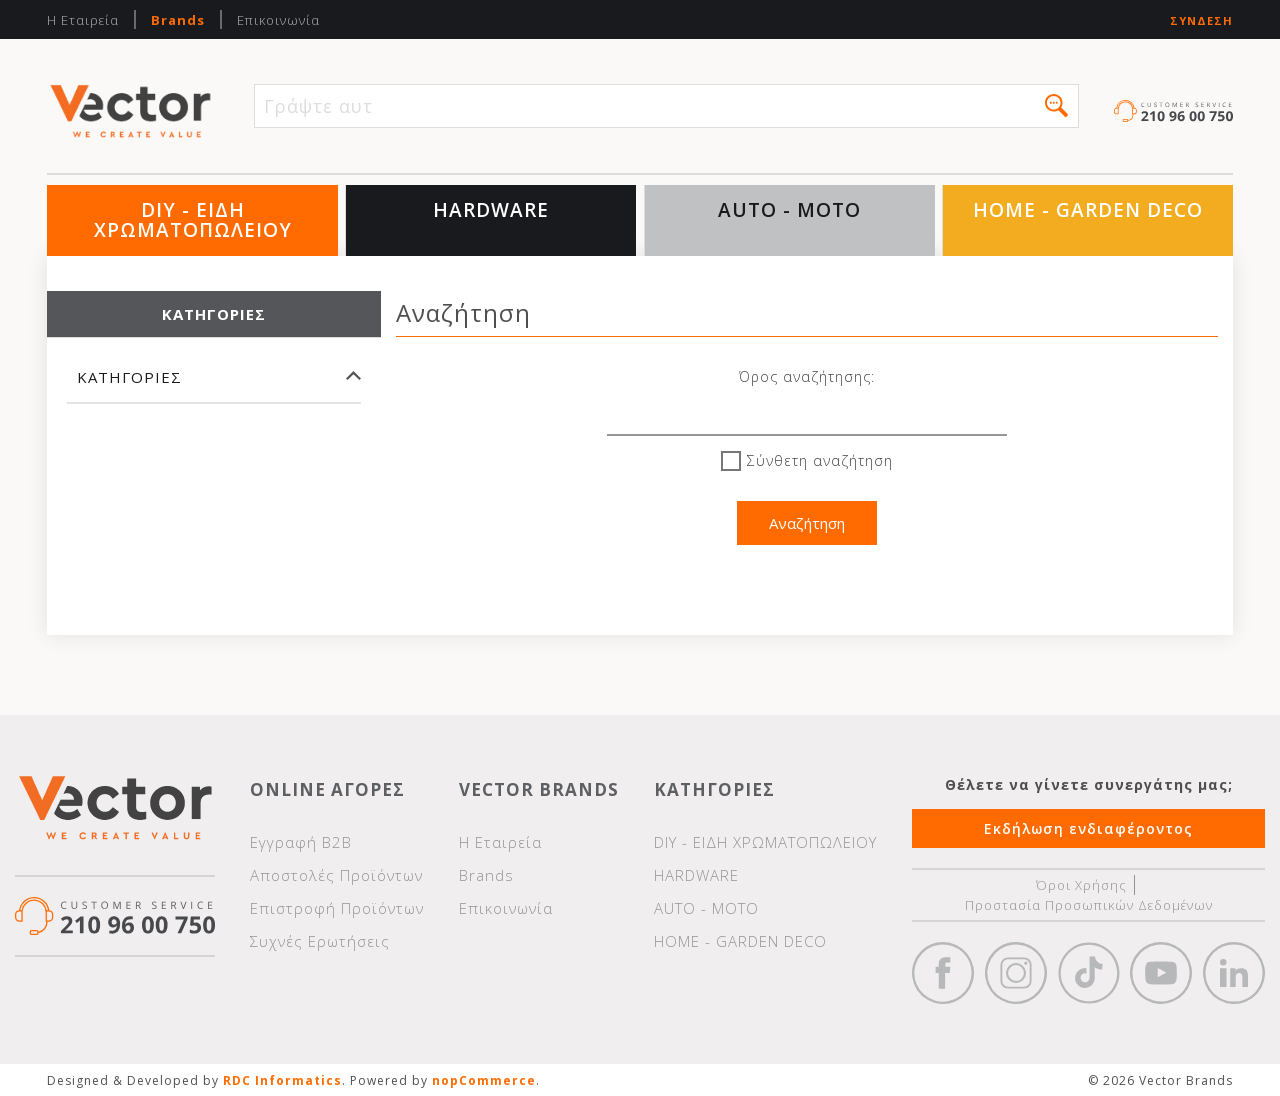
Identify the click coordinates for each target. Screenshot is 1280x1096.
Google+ (1234, 973)
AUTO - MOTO (789, 210)
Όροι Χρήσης (1081, 885)
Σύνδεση (1201, 20)
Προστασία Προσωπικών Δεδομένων (1089, 905)
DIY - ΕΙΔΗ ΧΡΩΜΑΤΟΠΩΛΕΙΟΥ (193, 220)
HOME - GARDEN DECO (1088, 210)
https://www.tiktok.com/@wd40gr (1089, 973)
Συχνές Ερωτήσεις (320, 941)
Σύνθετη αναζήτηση (820, 460)
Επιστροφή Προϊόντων (337, 908)
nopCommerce (484, 1080)
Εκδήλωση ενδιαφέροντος (1088, 828)
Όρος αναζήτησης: (807, 376)
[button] (1056, 105)
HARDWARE (491, 210)
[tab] (214, 386)
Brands (178, 20)
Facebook (943, 973)
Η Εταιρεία (83, 20)
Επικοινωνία (278, 20)
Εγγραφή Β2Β (301, 842)
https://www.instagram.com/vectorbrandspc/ (1016, 973)
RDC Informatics (282, 1080)
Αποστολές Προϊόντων (336, 875)
